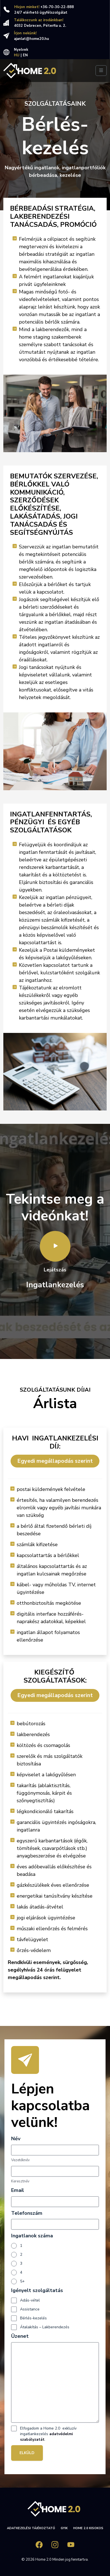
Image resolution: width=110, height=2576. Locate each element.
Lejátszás (55, 1252)
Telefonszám (26, 2213)
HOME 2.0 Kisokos (88, 2528)
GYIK (64, 2528)
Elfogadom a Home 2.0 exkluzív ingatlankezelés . (48, 2434)
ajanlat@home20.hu (31, 38)
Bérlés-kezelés (33, 2318)
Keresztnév (20, 2181)
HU (16, 55)
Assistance (30, 2309)
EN (25, 55)
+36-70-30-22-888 (57, 6)
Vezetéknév (20, 2160)
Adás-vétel (30, 2300)
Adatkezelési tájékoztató (31, 2528)
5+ (22, 2281)
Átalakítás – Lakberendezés (44, 2327)
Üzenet (20, 2336)
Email (17, 2190)
